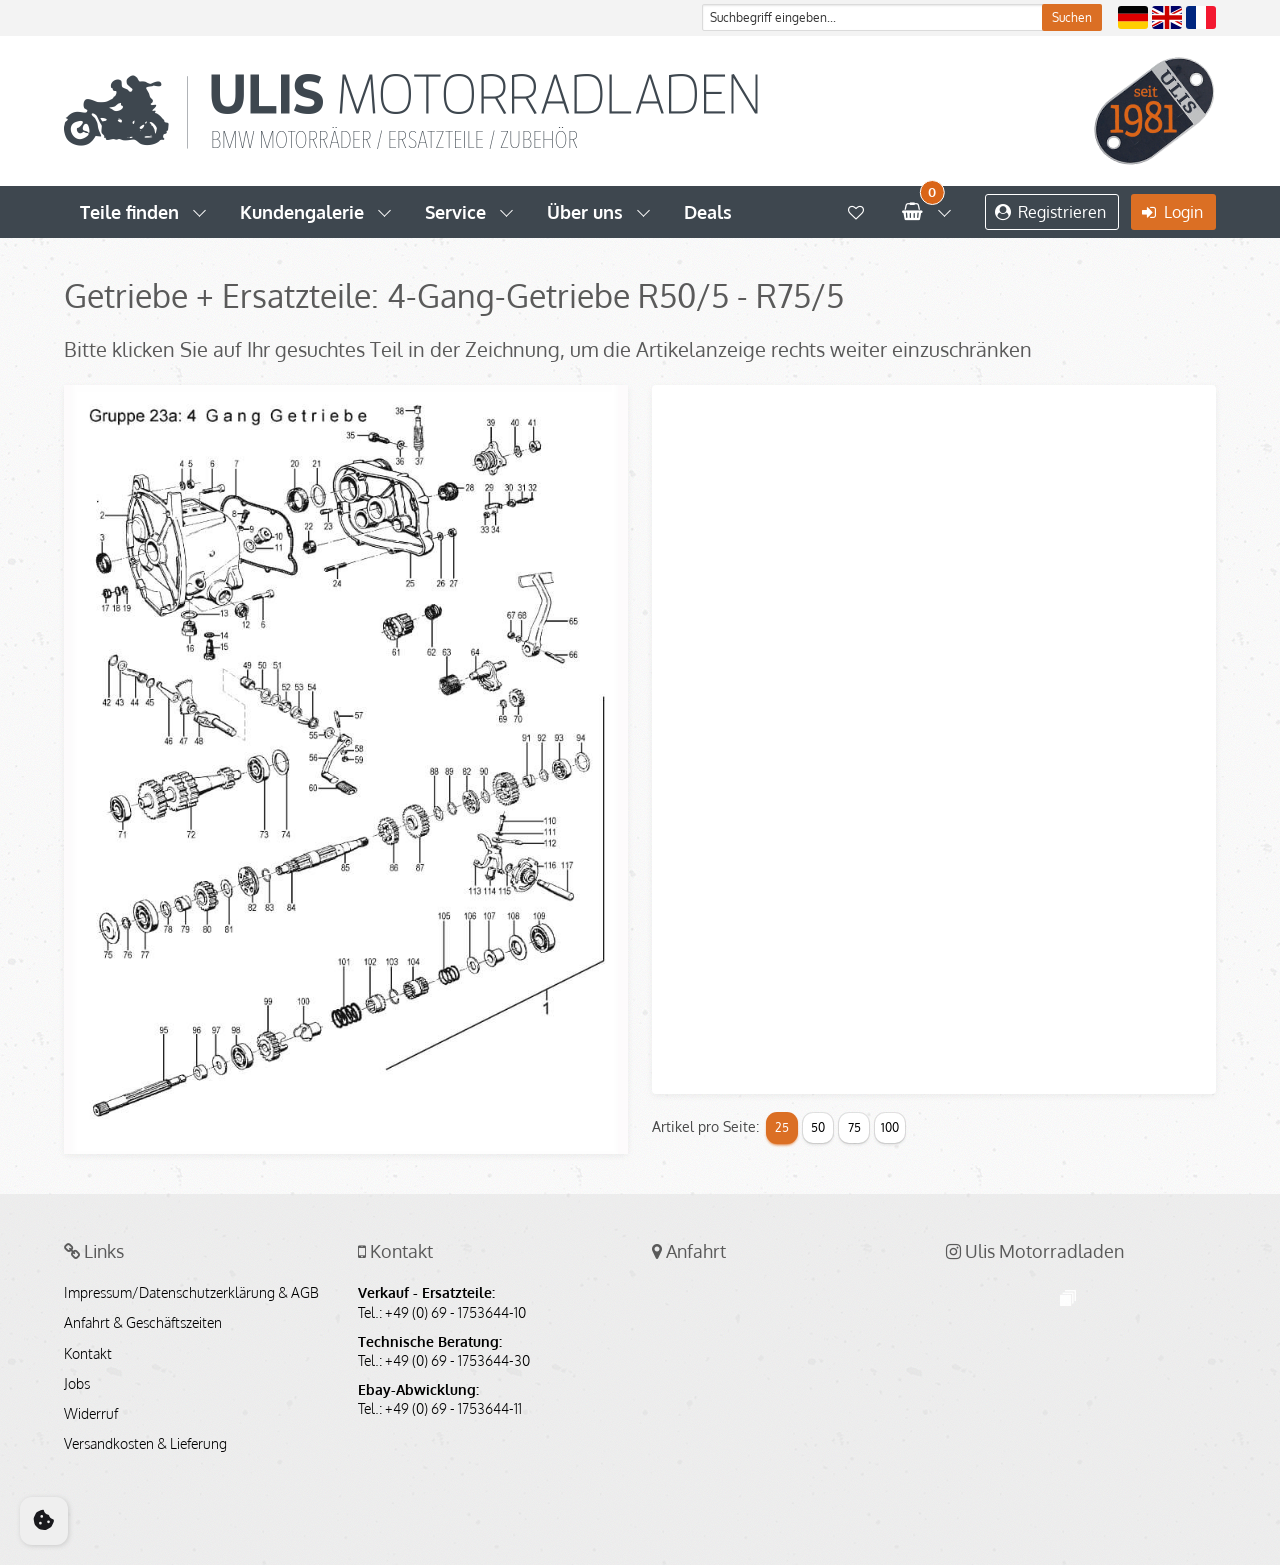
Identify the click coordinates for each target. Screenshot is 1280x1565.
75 (854, 1127)
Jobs (77, 1384)
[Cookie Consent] (44, 1521)
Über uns (585, 212)
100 (890, 1127)
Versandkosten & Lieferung (145, 1444)
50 (818, 1127)
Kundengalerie (302, 212)
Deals (708, 212)
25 (782, 1127)
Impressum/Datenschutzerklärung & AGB (191, 1293)
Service (455, 212)
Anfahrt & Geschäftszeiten (143, 1323)
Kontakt (88, 1354)
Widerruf (91, 1414)
